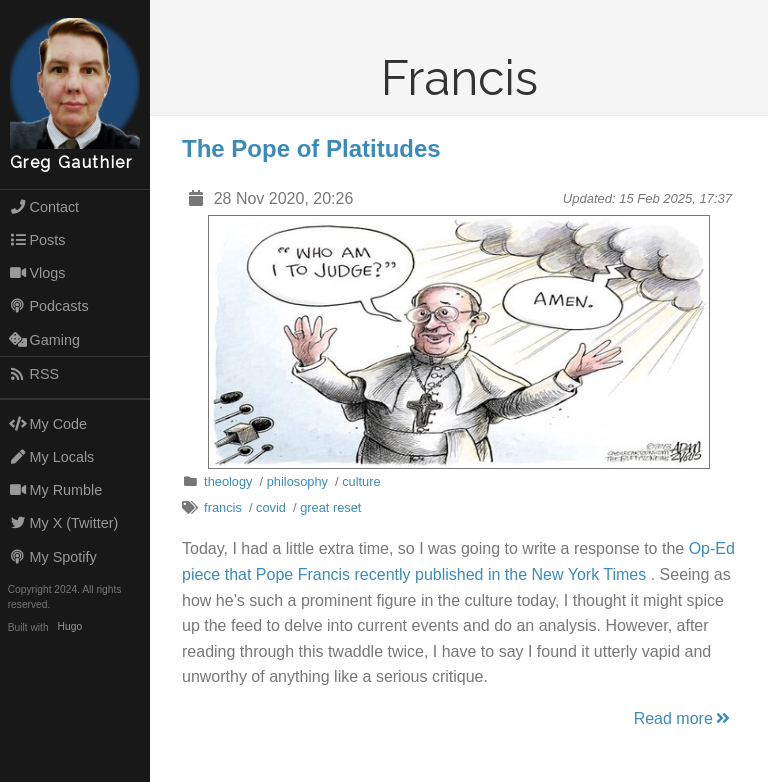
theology (228, 481)
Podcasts (49, 306)
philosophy (297, 481)
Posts (37, 240)
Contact (44, 207)
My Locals (52, 457)
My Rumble (56, 490)
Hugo (70, 627)
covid (271, 507)
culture (361, 481)
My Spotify (53, 557)
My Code (48, 424)
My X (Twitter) (64, 523)
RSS (34, 374)
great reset (330, 507)
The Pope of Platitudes (311, 148)
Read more (683, 718)
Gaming (44, 340)
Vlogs (37, 273)
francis (223, 507)
